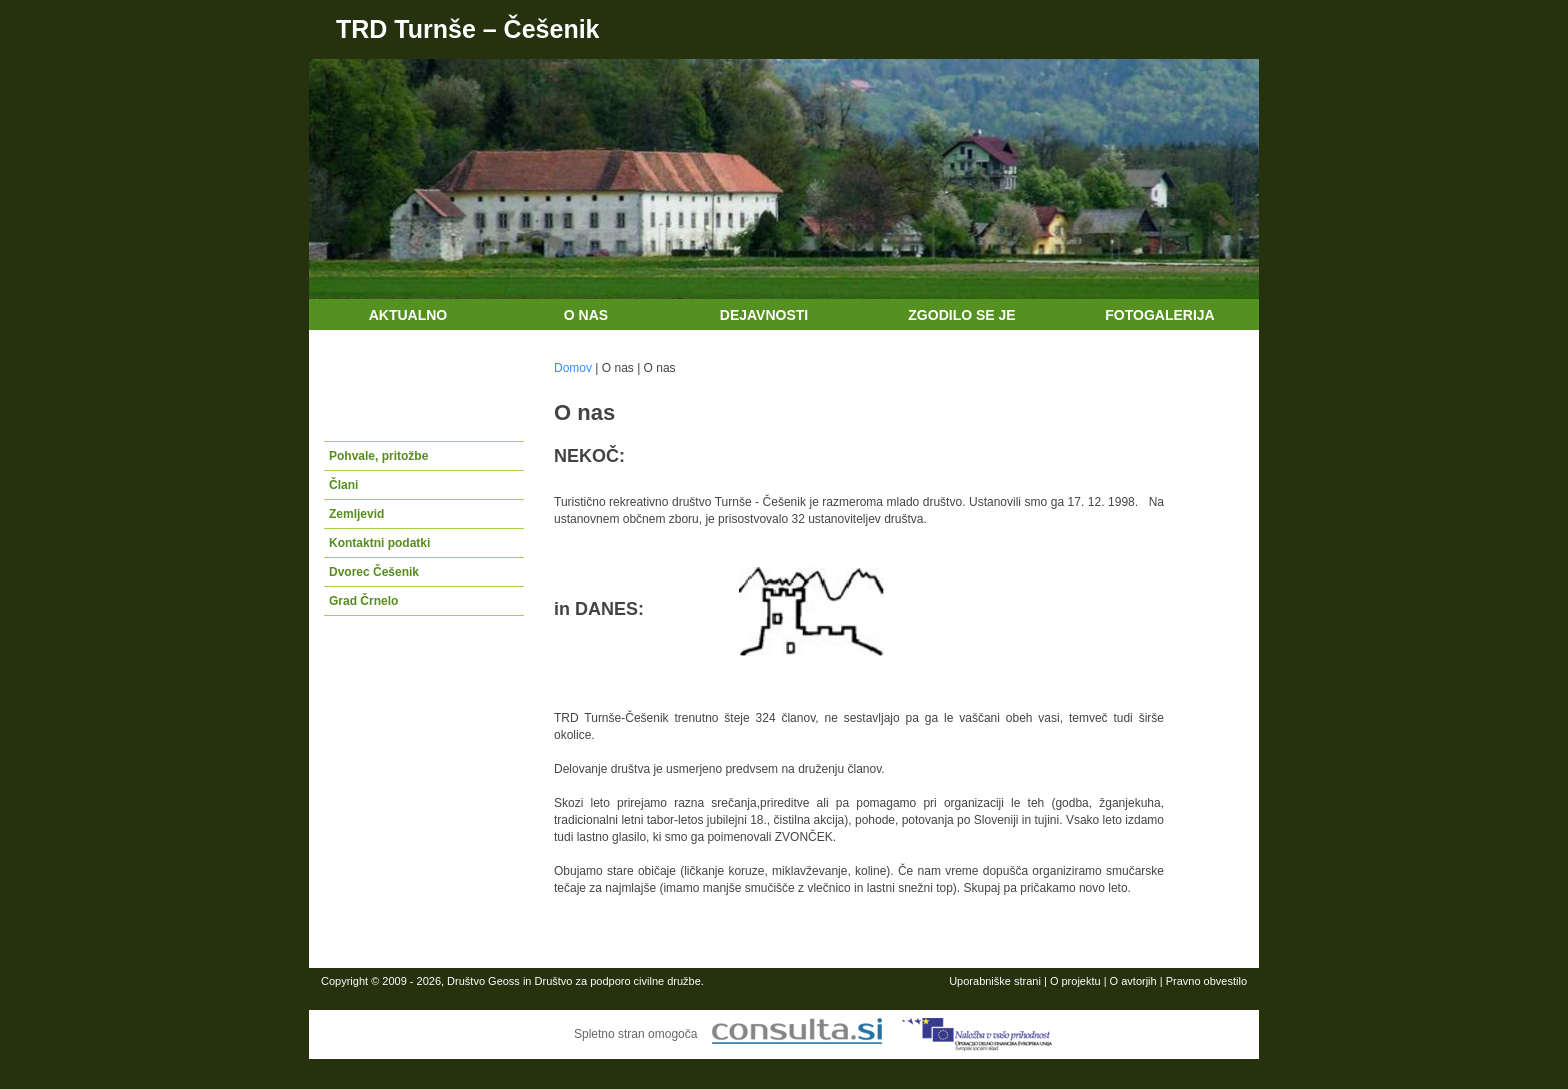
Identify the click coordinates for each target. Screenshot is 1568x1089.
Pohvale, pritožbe (378, 456)
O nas (586, 315)
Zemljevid (356, 514)
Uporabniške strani (995, 981)
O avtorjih (1133, 981)
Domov (573, 368)
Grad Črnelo (363, 601)
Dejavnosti (764, 315)
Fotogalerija (1159, 315)
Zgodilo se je (961, 315)
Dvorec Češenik (374, 572)
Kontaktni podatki (379, 543)
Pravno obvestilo (1206, 981)
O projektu (1075, 981)
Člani (343, 485)
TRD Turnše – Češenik (468, 29)
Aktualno (408, 315)
